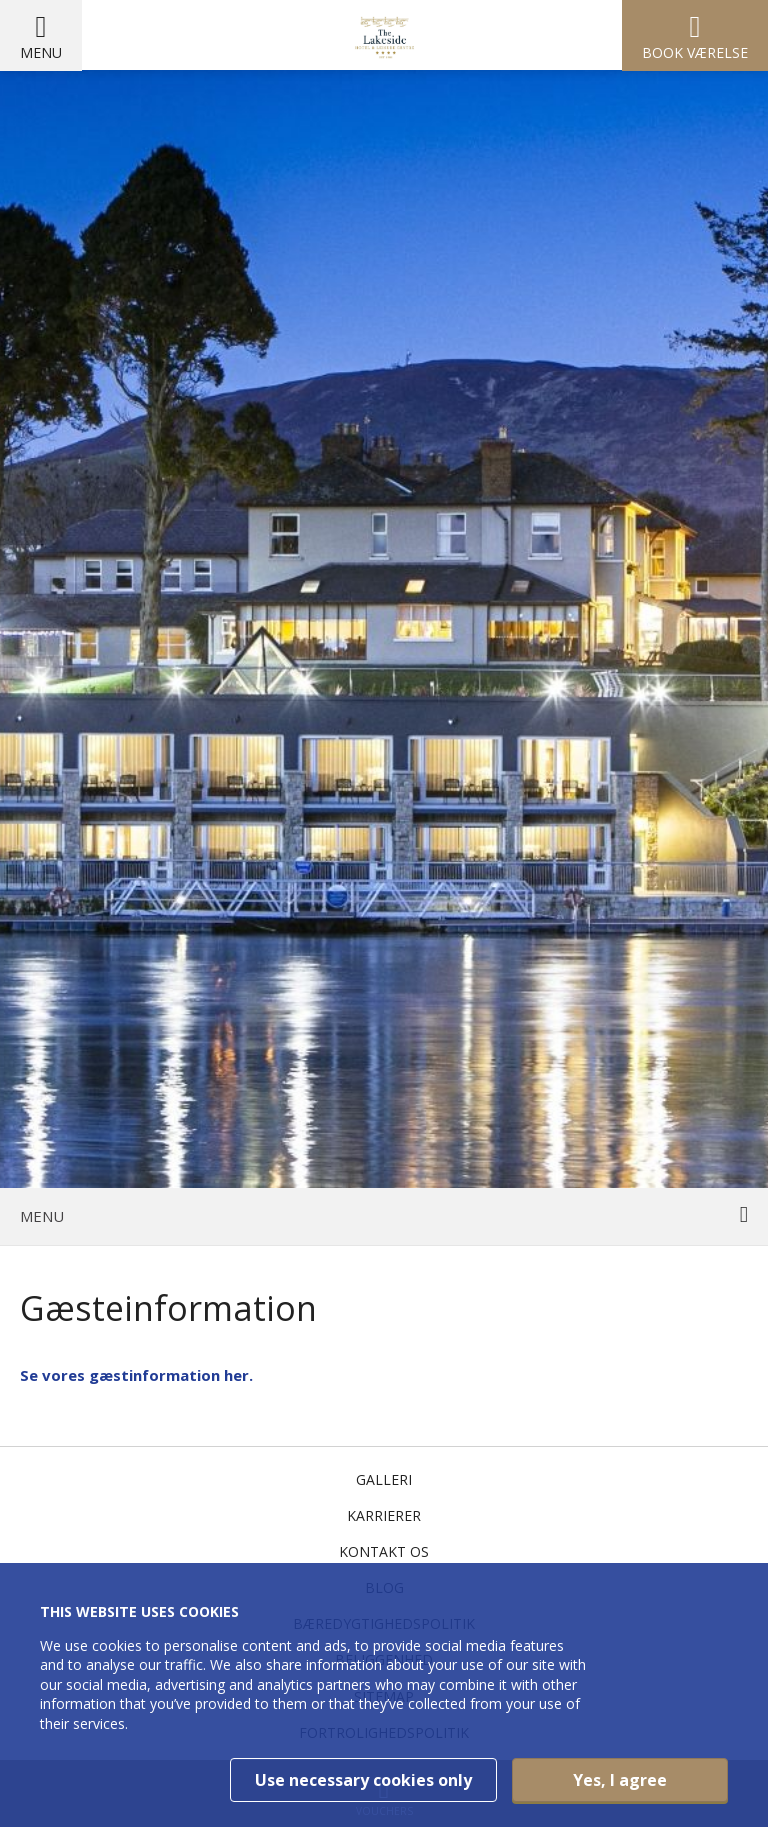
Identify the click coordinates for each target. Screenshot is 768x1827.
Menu (41, 52)
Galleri (384, 1479)
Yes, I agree (620, 1780)
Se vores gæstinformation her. (136, 1375)
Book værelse (695, 52)
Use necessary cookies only (363, 1780)
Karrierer (384, 1515)
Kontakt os (384, 1551)
